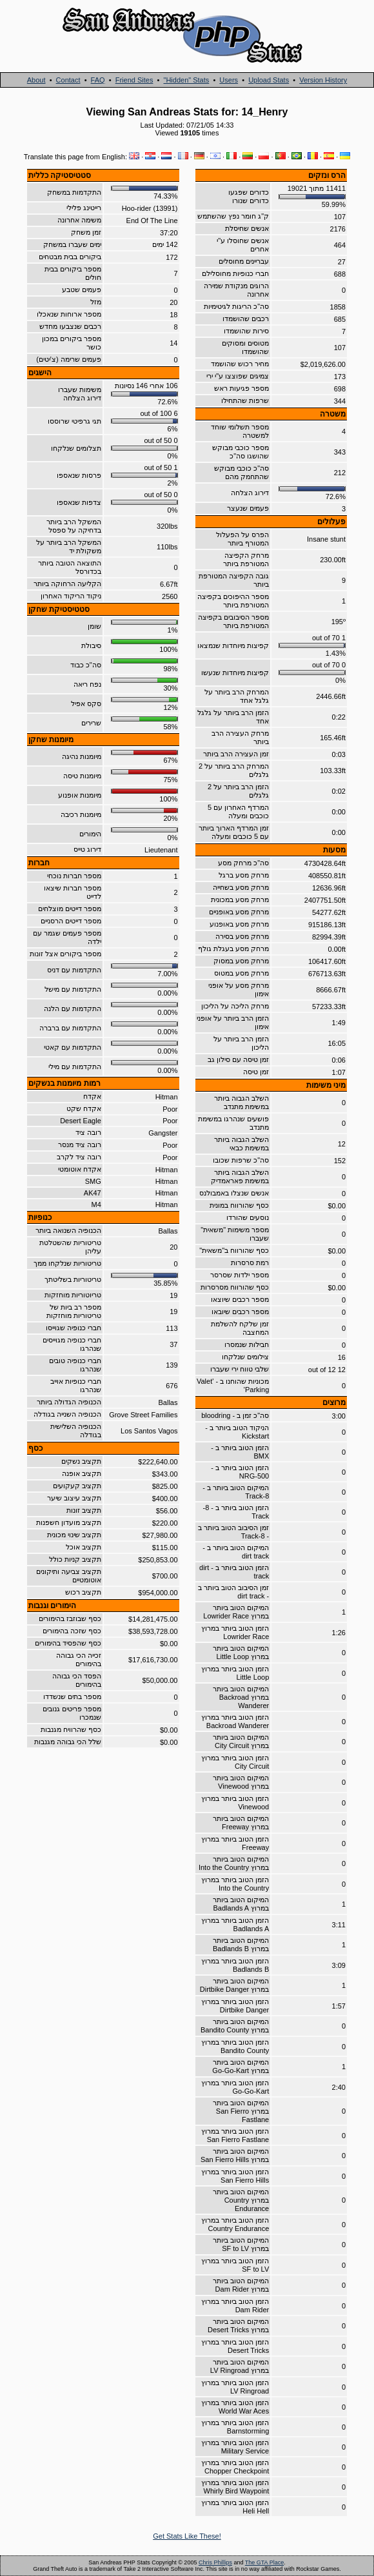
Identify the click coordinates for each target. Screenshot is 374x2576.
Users (228, 80)
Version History (323, 80)
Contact (68, 80)
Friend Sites (134, 80)
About (36, 80)
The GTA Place (264, 2562)
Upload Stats (268, 80)
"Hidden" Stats (186, 80)
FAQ (98, 80)
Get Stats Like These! (187, 2536)
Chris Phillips (215, 2562)
